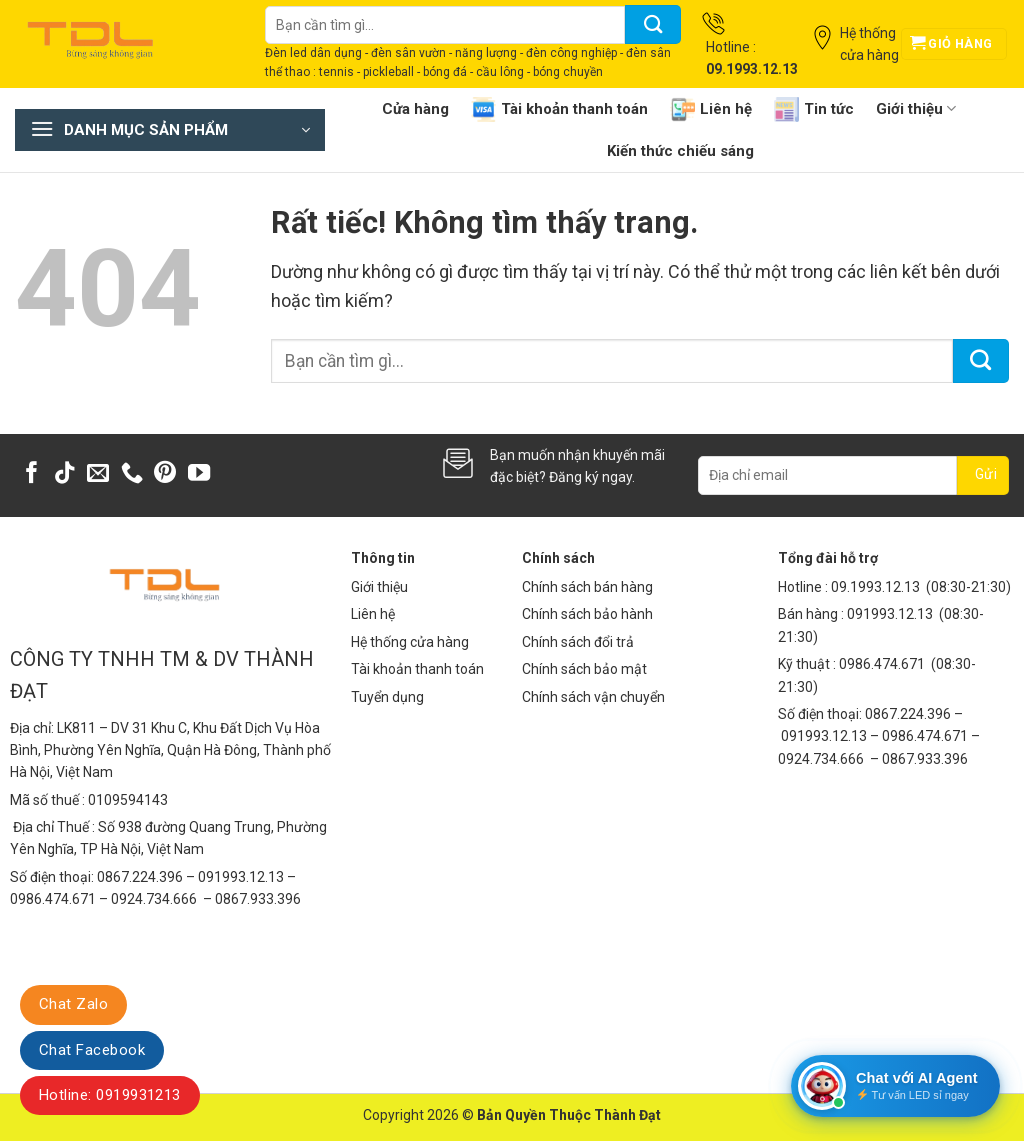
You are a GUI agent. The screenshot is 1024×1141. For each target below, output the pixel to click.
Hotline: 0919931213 (110, 1095)
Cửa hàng (415, 109)
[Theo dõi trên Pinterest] (165, 474)
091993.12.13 (890, 614)
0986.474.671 (883, 664)
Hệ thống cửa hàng (410, 642)
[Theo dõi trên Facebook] (32, 474)
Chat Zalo (73, 1004)
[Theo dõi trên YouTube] (199, 474)
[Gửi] (653, 24)
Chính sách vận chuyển (593, 697)
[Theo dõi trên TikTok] (65, 474)
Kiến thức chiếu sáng (680, 151)
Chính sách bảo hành (587, 614)
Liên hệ (711, 109)
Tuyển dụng (387, 697)
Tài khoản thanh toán (559, 109)
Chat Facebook (92, 1050)
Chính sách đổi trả (578, 642)
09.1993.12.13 (875, 587)
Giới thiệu (916, 108)
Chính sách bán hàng (587, 587)
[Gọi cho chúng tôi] (132, 474)
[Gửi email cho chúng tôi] (98, 474)
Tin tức (814, 109)
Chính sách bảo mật (584, 669)
